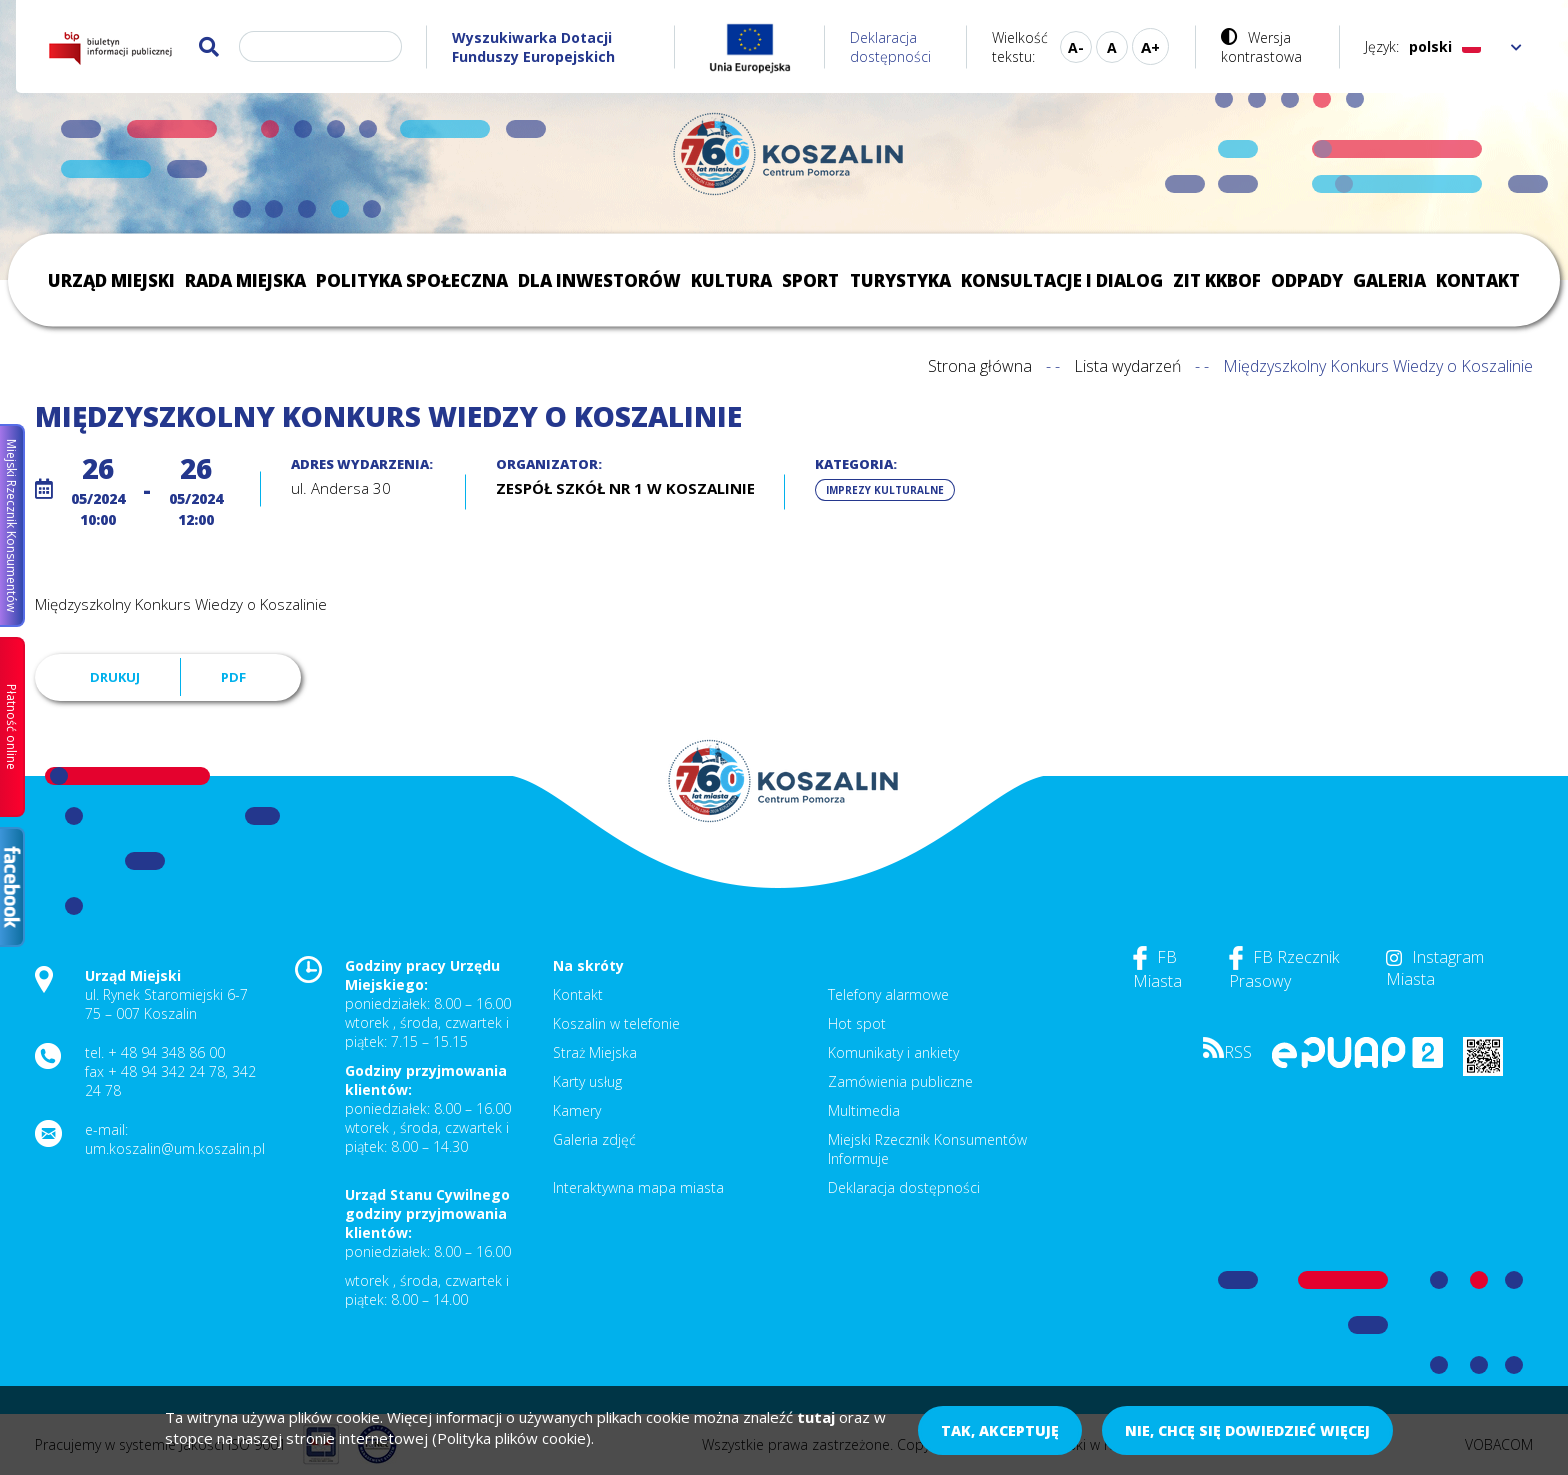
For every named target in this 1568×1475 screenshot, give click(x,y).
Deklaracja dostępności (890, 47)
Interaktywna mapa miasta (638, 1187)
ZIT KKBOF (1217, 280)
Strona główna (980, 366)
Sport (810, 280)
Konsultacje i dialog (1062, 280)
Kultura (731, 280)
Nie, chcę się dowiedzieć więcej (1247, 1430)
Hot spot (857, 1023)
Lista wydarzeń (1127, 366)
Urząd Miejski (111, 280)
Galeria (1389, 280)
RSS (1227, 1052)
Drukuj (115, 677)
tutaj (816, 1417)
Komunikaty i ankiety (893, 1052)
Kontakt (1478, 280)
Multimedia (864, 1110)
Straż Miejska (595, 1052)
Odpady (1307, 280)
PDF (233, 677)
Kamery (577, 1110)
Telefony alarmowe (888, 994)
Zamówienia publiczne (900, 1081)
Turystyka (900, 280)
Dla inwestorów (599, 280)
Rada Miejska (245, 280)
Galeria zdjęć (594, 1139)
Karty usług (587, 1081)
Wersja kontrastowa (1261, 47)
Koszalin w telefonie (616, 1023)
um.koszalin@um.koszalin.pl (175, 1148)
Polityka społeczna (412, 280)
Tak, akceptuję (1000, 1430)
